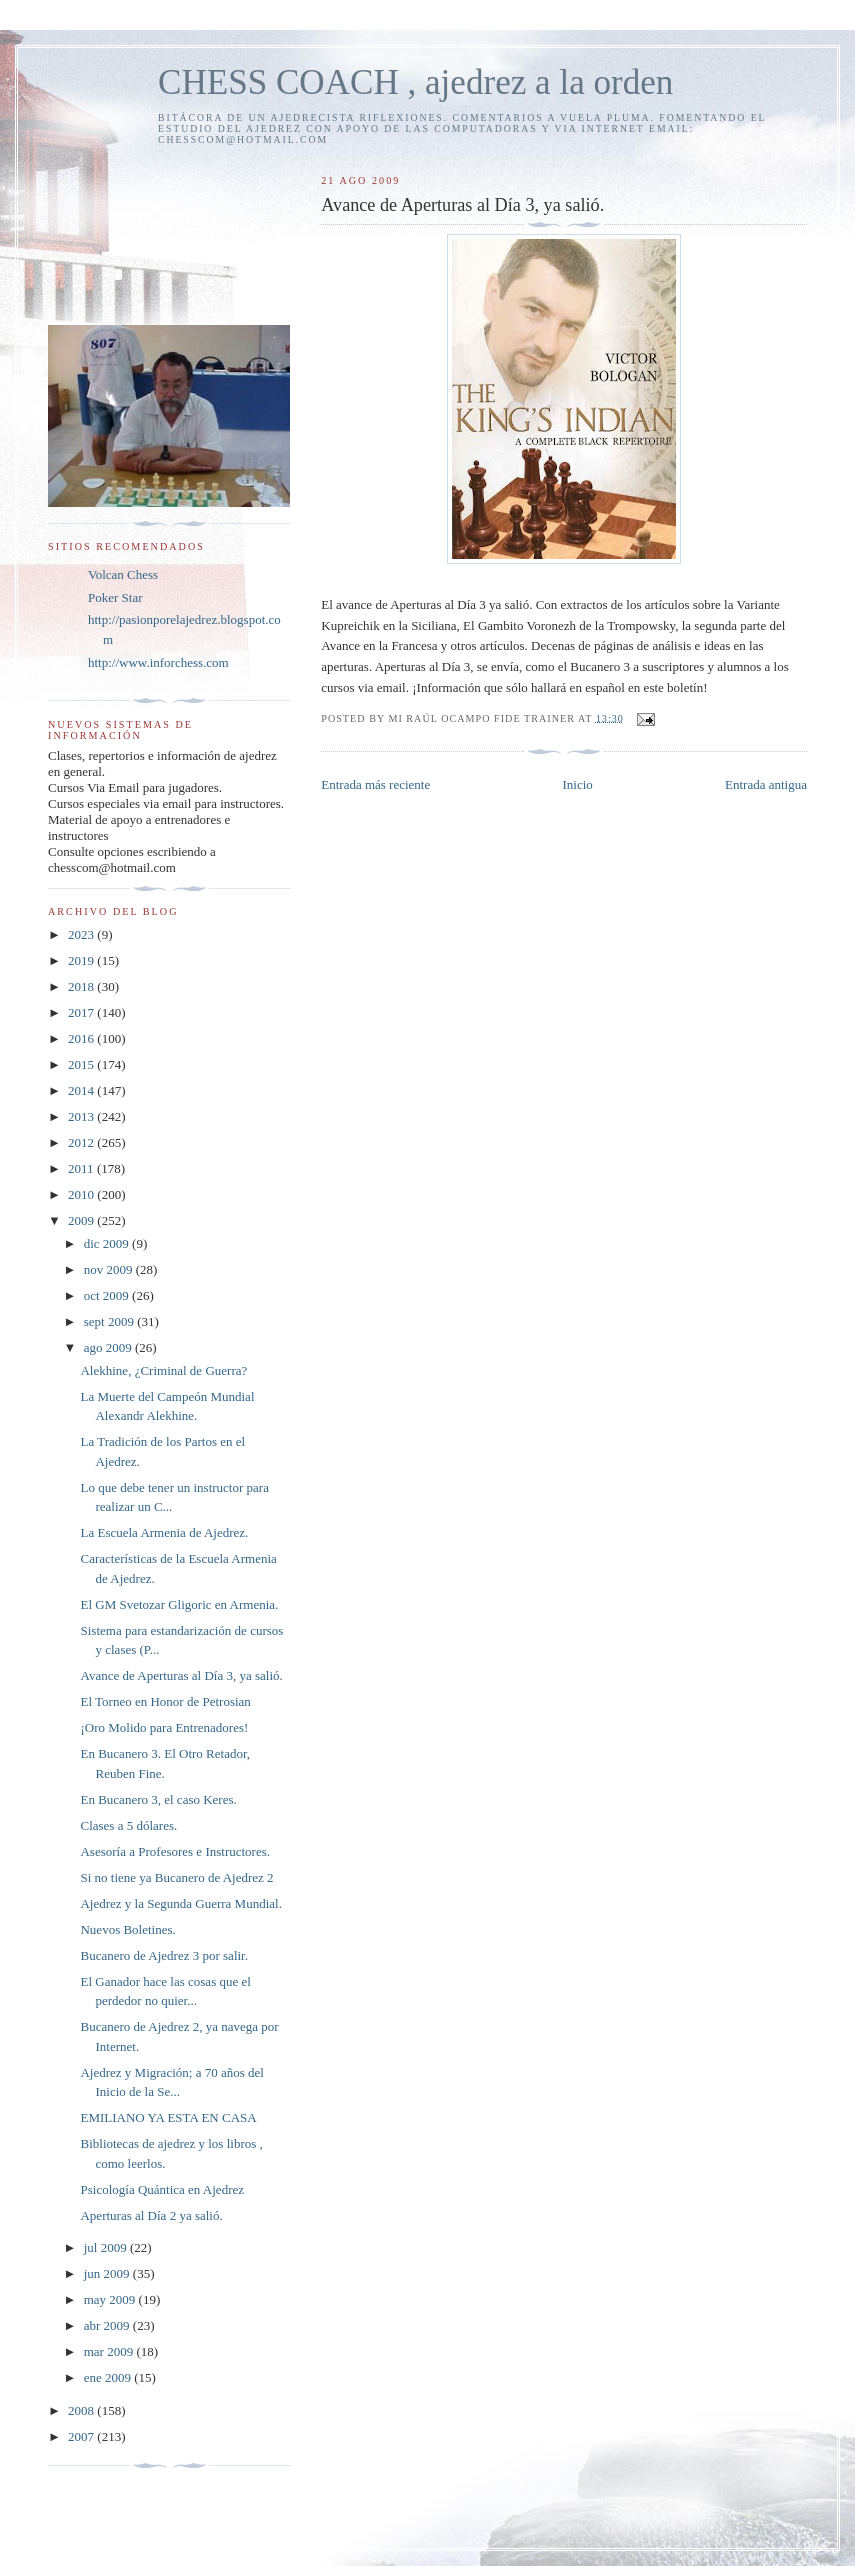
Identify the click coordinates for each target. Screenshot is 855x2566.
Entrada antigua (766, 784)
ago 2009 (109, 1347)
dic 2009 (108, 1243)
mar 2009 (110, 2351)
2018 (82, 986)
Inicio (577, 784)
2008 (82, 2410)
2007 (82, 2436)
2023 (82, 934)
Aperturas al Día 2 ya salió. (151, 2215)
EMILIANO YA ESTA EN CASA (168, 2117)
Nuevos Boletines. (127, 1929)
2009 (82, 1220)
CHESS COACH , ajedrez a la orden (415, 82)
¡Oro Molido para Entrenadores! (164, 1727)
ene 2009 (109, 2377)
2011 (82, 1168)
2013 (82, 1116)
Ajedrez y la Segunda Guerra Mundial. (180, 1903)
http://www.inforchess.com (158, 662)
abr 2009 (108, 2325)
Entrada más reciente (375, 784)
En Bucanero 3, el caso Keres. (158, 1799)
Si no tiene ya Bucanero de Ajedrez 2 (176, 1877)
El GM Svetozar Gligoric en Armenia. (179, 1604)
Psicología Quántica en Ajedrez (162, 2189)
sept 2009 (110, 1321)
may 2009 (111, 2299)
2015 (82, 1064)
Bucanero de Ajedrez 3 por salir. (164, 1955)
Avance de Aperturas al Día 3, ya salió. (181, 1675)
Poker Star (115, 597)
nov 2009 (110, 1269)
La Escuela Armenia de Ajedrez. (164, 1532)
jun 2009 (108, 2273)
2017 (82, 1012)
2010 (82, 1194)
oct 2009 (108, 1295)
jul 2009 (107, 2247)
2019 (82, 960)
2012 (82, 1142)
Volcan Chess (123, 574)
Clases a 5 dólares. (128, 1825)
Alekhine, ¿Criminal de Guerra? (163, 1370)
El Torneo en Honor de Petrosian (165, 1701)
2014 (82, 1090)
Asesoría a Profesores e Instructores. (175, 1851)
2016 (82, 1038)
